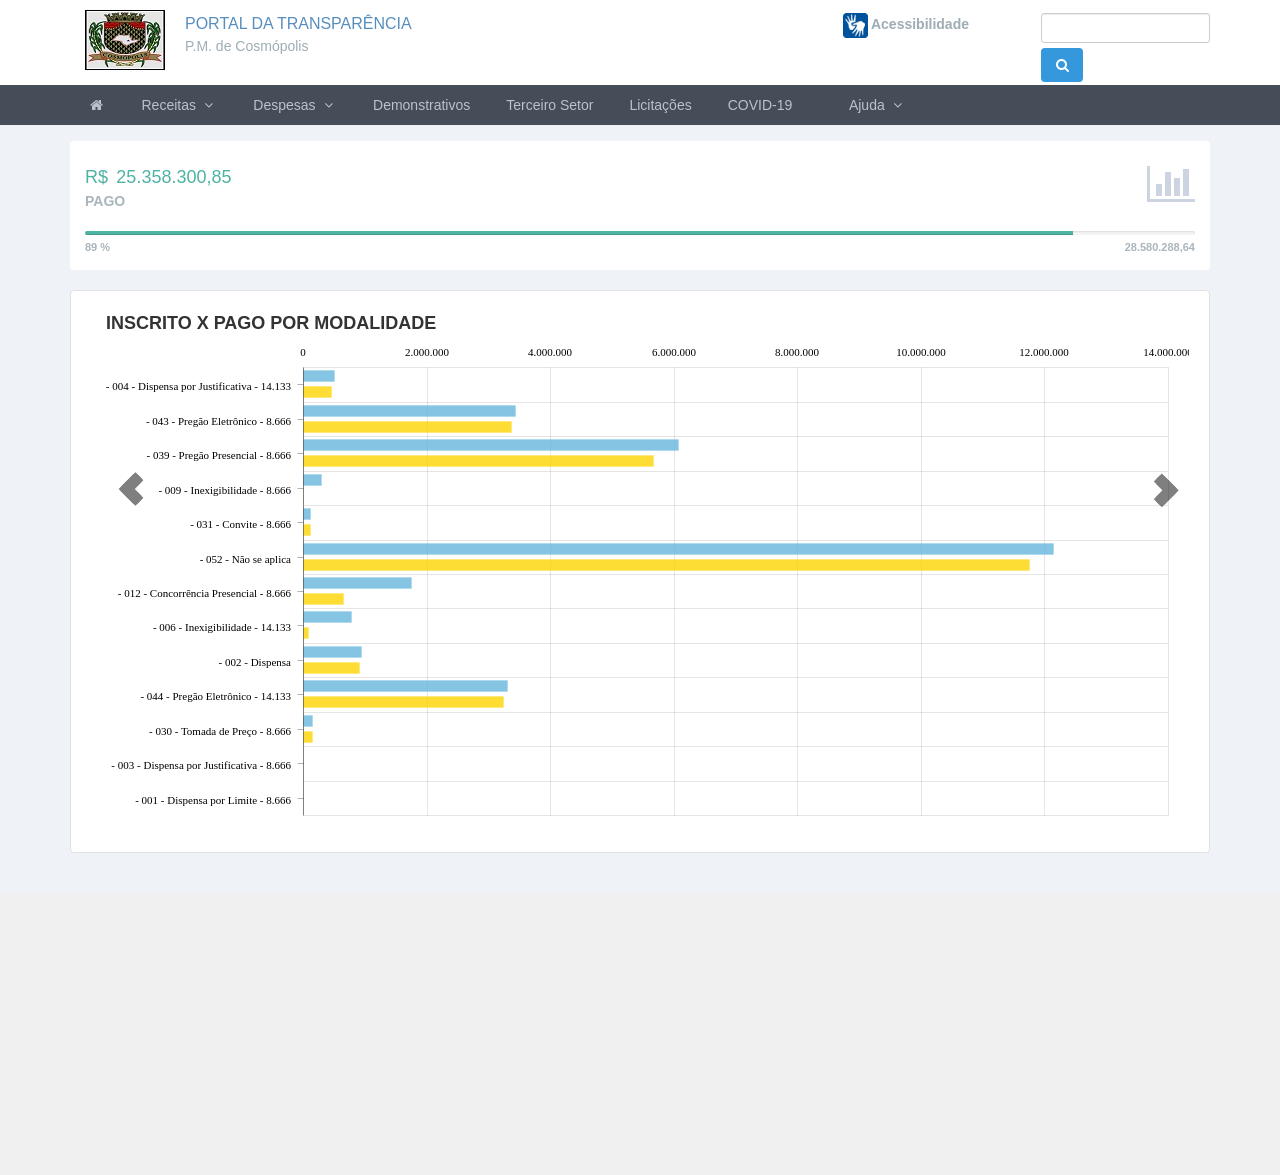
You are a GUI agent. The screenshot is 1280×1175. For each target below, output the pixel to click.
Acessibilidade (906, 24)
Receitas (180, 105)
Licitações (660, 105)
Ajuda (876, 105)
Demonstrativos (421, 105)
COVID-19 (760, 105)
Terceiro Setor (549, 105)
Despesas (295, 105)
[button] (126, 481)
